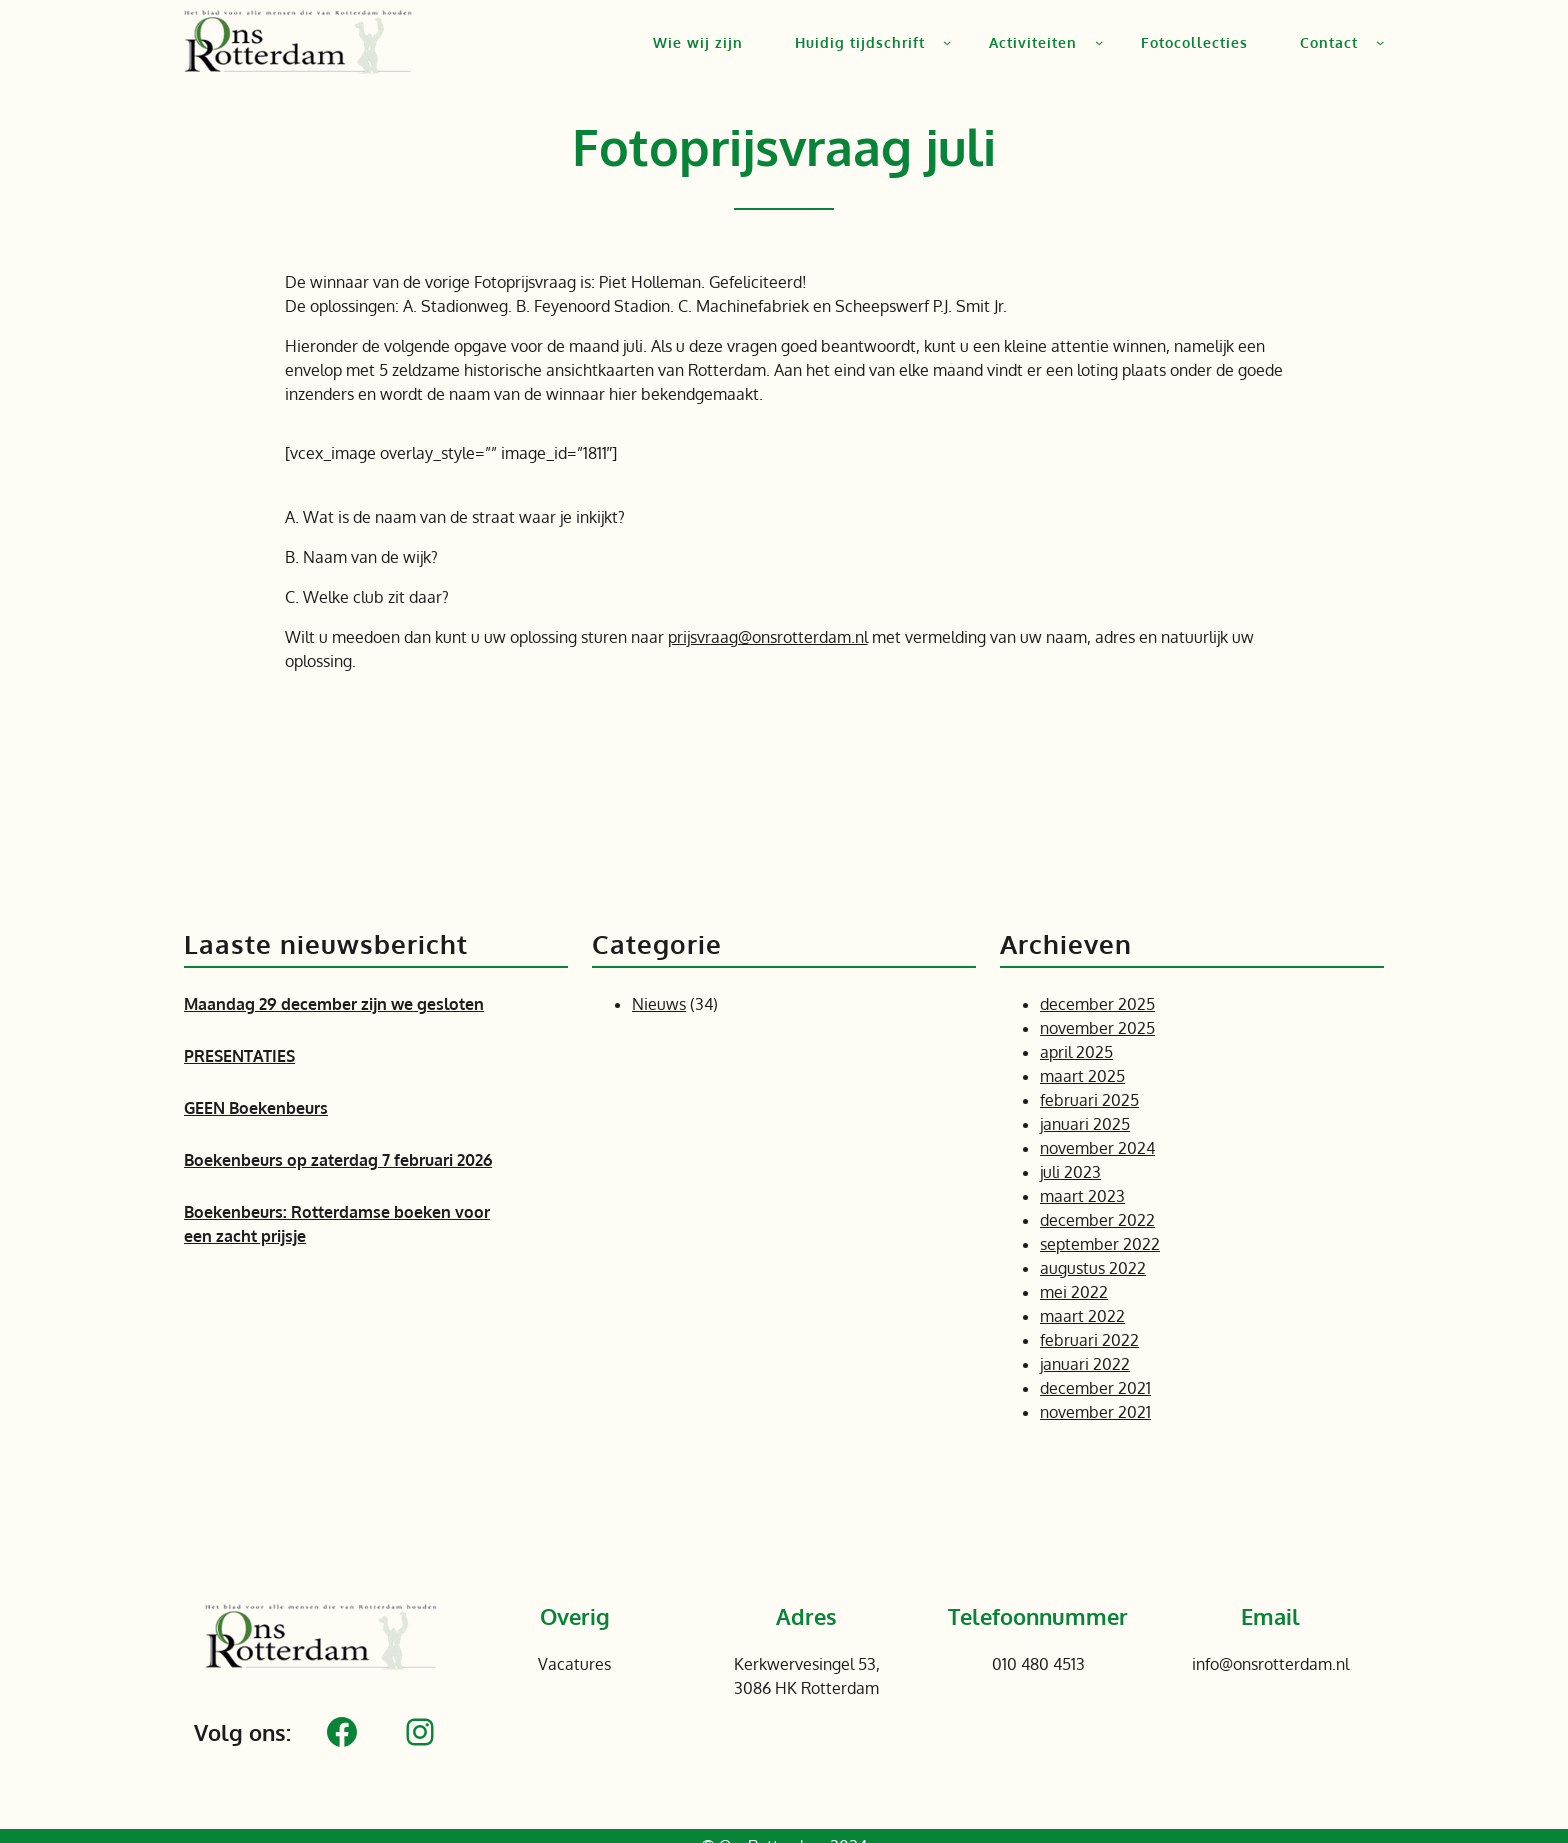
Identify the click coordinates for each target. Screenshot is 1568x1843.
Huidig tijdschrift (860, 42)
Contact (1329, 42)
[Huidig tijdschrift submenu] (947, 42)
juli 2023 (1070, 1172)
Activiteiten (1033, 42)
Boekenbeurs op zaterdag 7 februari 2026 (338, 1160)
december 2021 (1095, 1388)
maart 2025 (1082, 1076)
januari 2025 (1085, 1124)
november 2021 (1095, 1412)
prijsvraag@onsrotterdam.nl (768, 637)
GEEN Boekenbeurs (256, 1108)
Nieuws (659, 1004)
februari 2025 (1089, 1100)
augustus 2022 (1093, 1268)
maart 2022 (1082, 1316)
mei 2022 (1074, 1292)
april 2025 (1076, 1052)
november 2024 (1097, 1148)
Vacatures (574, 1664)
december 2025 (1097, 1004)
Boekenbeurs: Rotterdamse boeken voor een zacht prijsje (337, 1224)
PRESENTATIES (239, 1056)
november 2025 (1097, 1028)
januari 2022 (1085, 1364)
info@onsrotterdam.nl (1270, 1664)
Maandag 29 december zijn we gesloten (334, 1004)
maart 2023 (1082, 1196)
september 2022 (1100, 1244)
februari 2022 (1089, 1340)
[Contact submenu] (1380, 42)
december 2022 (1097, 1220)
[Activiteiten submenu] (1099, 42)
